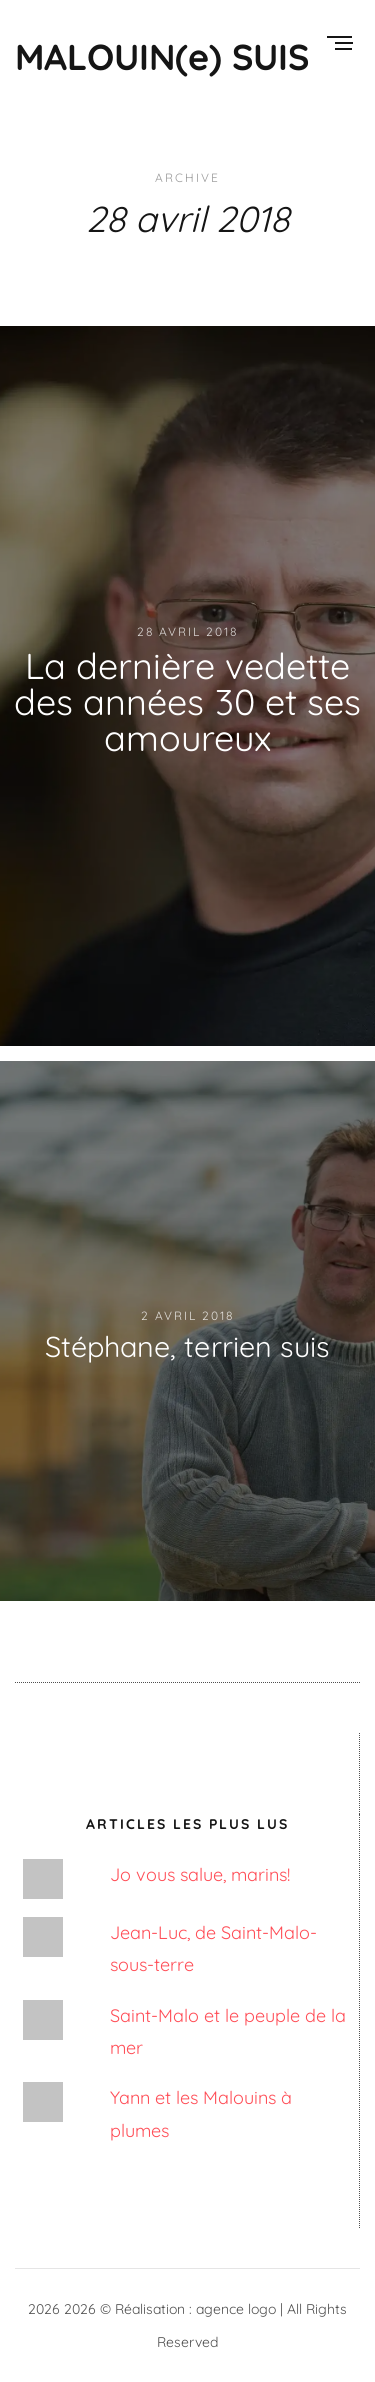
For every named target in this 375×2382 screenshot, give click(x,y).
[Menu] (339, 44)
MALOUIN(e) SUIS (162, 56)
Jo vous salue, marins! (200, 1874)
